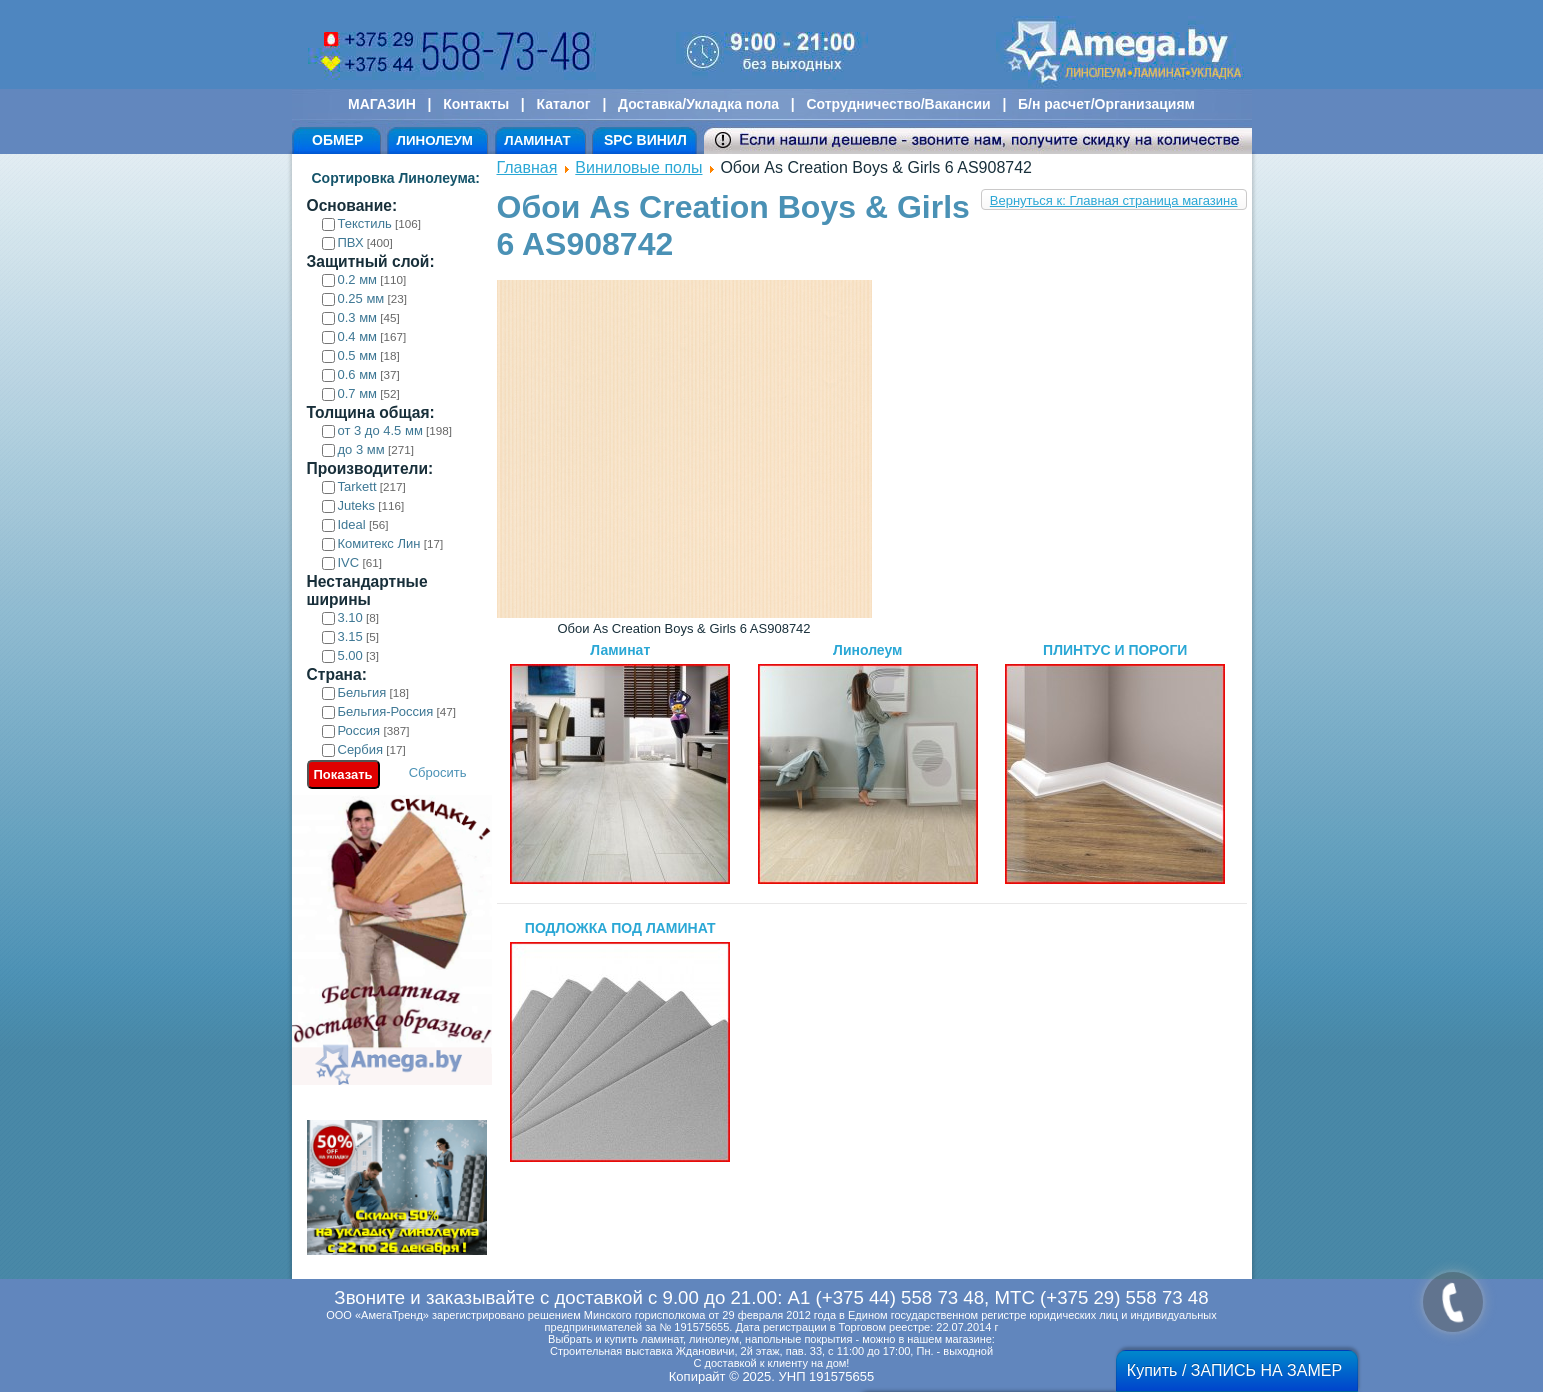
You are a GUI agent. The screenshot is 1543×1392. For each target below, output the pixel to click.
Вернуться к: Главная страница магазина (1114, 200)
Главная (527, 167)
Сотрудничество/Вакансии (898, 104)
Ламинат (620, 763)
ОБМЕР (337, 140)
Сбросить (438, 772)
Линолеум (868, 763)
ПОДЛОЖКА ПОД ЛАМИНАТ (620, 1041)
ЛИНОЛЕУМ (435, 140)
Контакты (476, 104)
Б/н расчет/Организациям (1106, 104)
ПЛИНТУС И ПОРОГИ (1115, 763)
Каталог (563, 104)
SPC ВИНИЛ (645, 140)
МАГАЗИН (382, 104)
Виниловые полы (638, 167)
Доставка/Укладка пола (698, 104)
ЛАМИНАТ (537, 140)
